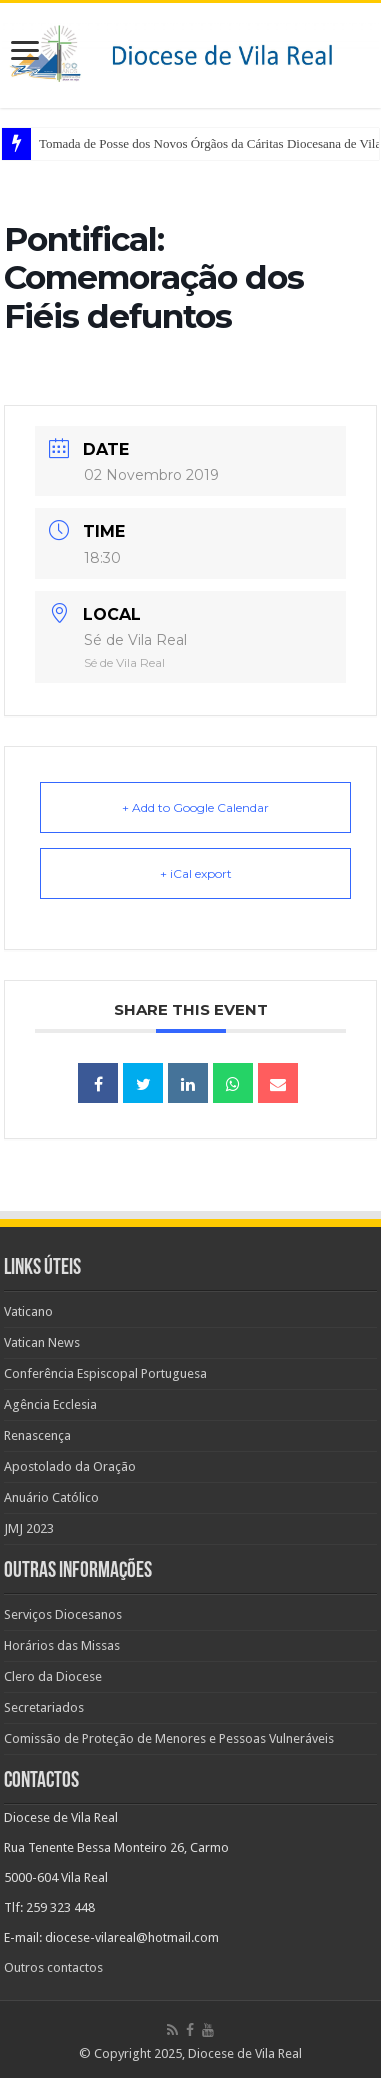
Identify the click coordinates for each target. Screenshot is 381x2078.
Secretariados (44, 1707)
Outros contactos (53, 1967)
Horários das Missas (62, 1645)
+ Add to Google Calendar (195, 807)
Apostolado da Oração (70, 1466)
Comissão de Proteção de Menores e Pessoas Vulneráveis (169, 1738)
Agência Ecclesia (50, 1404)
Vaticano (28, 1311)
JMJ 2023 (29, 1528)
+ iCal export (196, 873)
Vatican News (42, 1342)
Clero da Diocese (53, 1676)
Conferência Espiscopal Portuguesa (105, 1373)
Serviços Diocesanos (63, 1614)
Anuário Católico (51, 1497)
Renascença (37, 1435)
